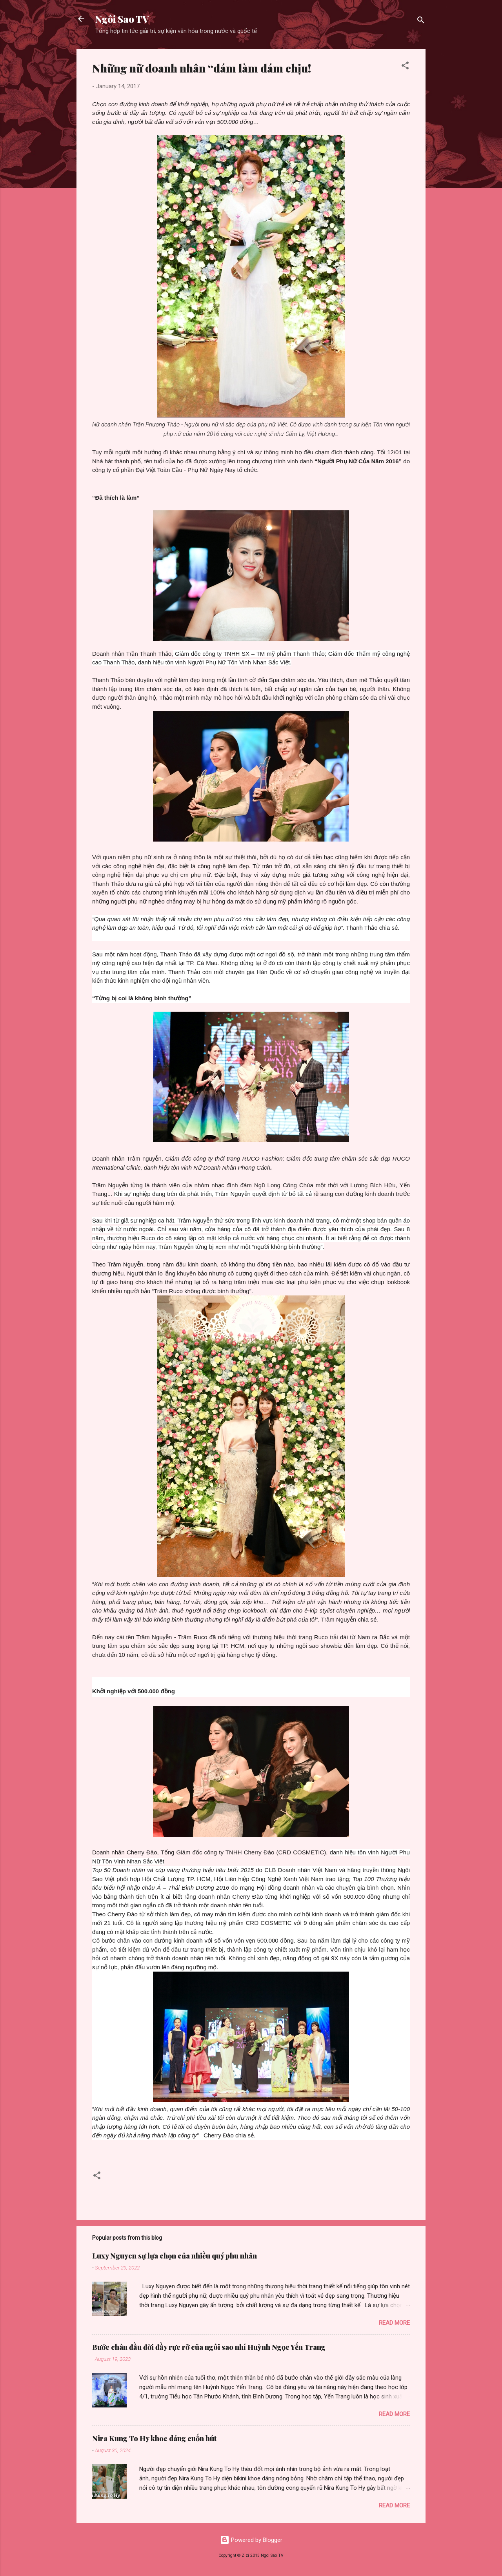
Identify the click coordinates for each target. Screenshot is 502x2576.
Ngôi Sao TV (122, 19)
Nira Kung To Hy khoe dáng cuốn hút (154, 2438)
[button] (405, 67)
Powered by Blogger (251, 2539)
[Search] (421, 21)
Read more (394, 2322)
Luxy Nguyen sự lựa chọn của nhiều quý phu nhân (174, 2255)
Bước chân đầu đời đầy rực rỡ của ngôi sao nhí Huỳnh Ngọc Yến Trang (209, 2347)
